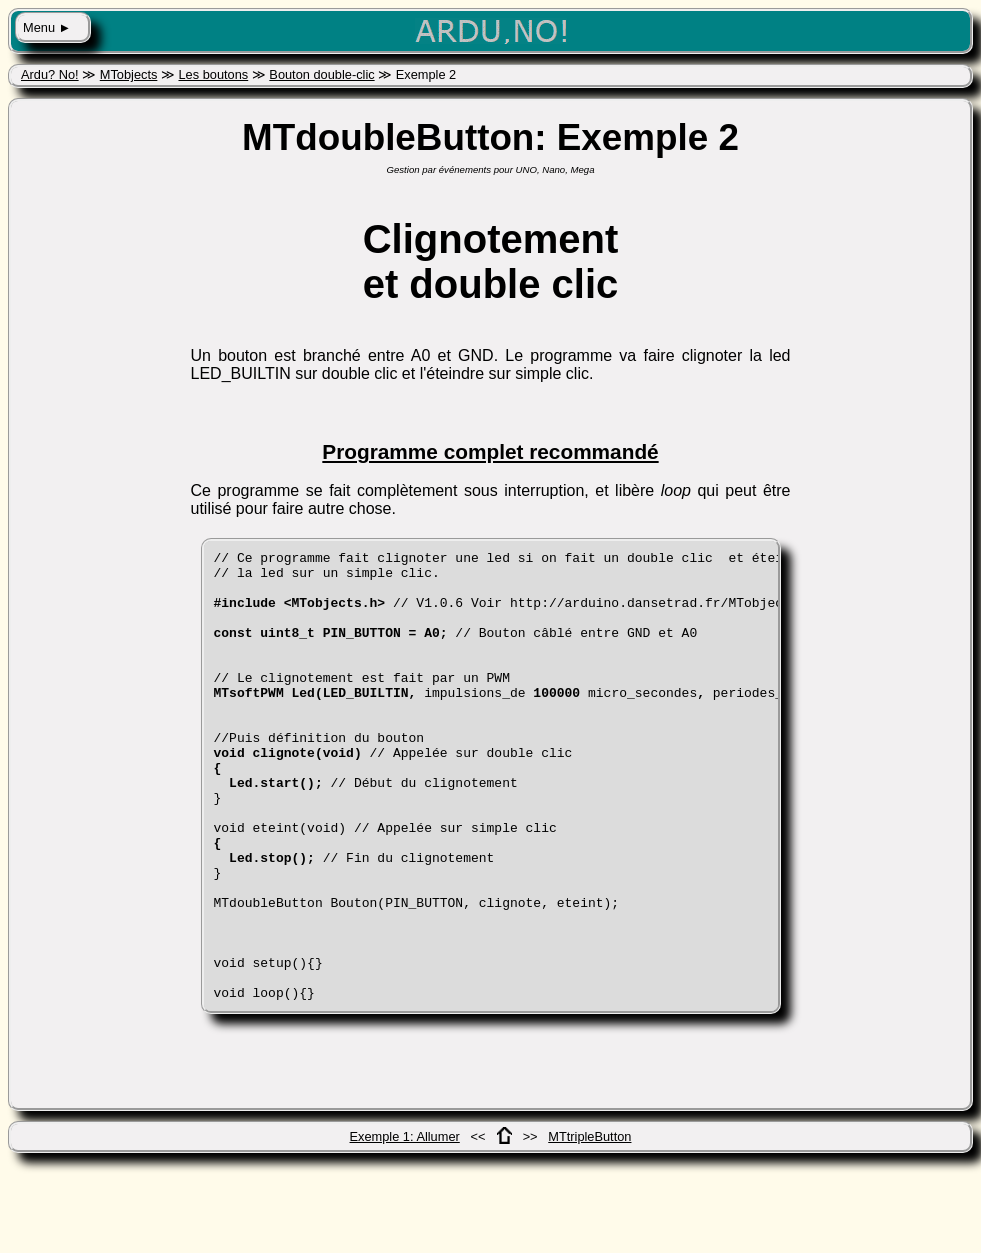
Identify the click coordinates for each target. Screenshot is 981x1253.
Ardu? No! (50, 74)
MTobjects (129, 74)
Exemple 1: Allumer (405, 1226)
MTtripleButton (589, 1226)
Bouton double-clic (321, 74)
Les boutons (213, 74)
